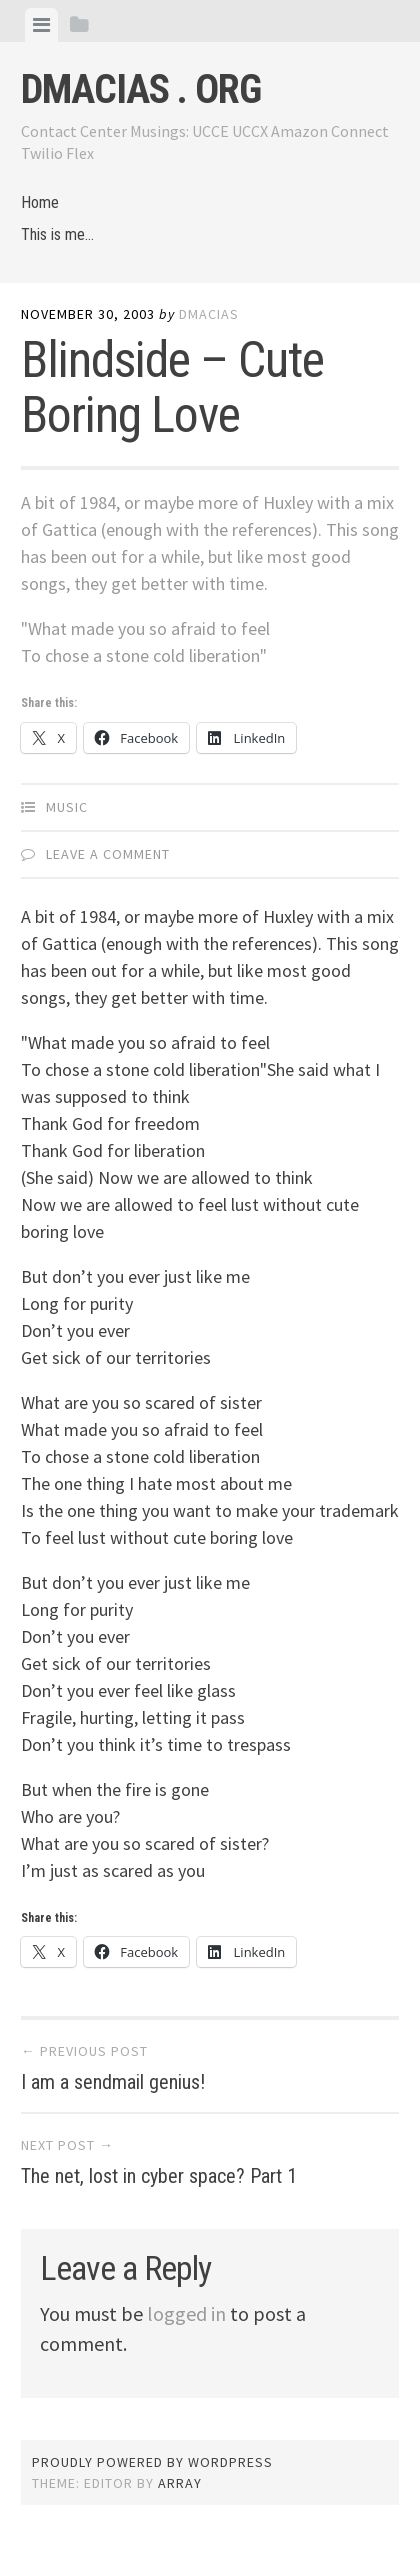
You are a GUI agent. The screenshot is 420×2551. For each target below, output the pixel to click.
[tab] (41, 25)
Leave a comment (108, 854)
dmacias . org (141, 89)
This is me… (57, 234)
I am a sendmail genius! (113, 2082)
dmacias (209, 314)
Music (67, 807)
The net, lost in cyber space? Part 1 (159, 2176)
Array (180, 2483)
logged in (186, 2313)
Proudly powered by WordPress (152, 2462)
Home (40, 202)
